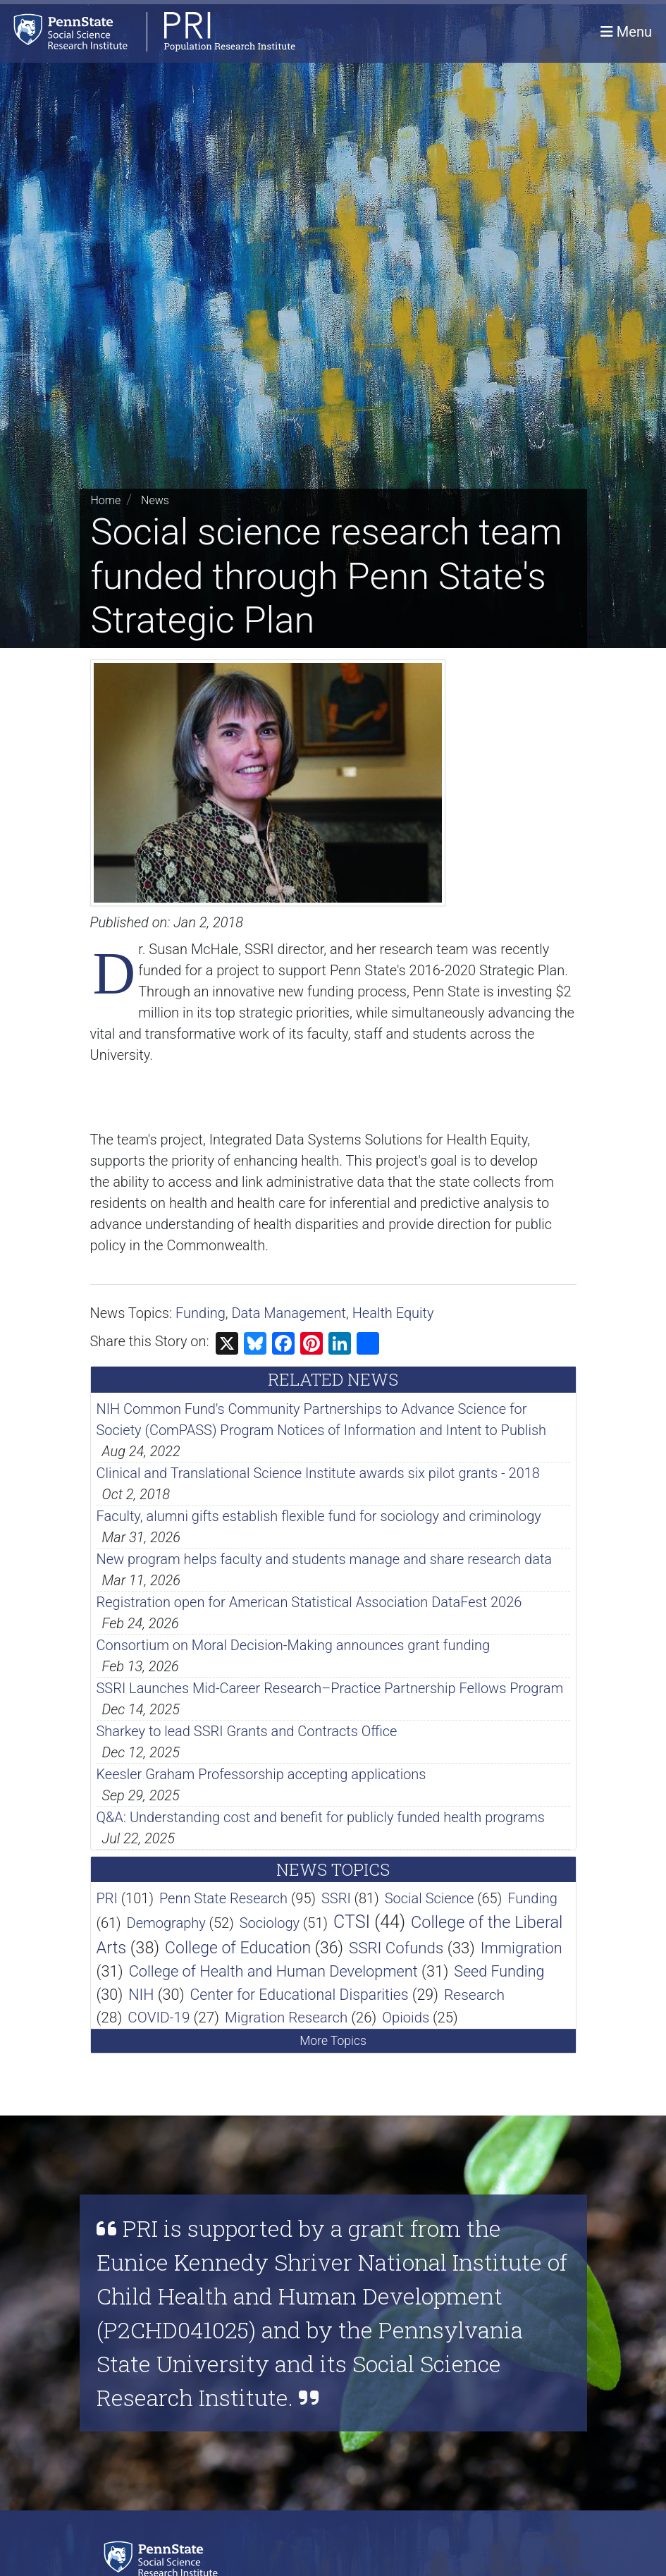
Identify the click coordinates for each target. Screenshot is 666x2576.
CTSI (351, 1922)
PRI (107, 1898)
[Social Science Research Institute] (163, 2558)
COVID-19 (159, 2017)
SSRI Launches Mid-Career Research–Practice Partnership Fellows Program (330, 1688)
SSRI (336, 1898)
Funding (200, 1313)
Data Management (288, 1313)
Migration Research (286, 2017)
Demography (166, 1923)
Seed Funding (499, 1971)
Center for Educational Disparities (299, 1994)
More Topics (333, 2041)
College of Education (238, 1948)
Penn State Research (223, 1898)
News (155, 500)
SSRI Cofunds (396, 1948)
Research (474, 1994)
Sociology (270, 1923)
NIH (141, 1994)
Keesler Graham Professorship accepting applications (261, 1774)
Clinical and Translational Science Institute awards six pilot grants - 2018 (318, 1473)
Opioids (405, 2017)
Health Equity (393, 1313)
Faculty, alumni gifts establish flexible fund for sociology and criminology (319, 1516)
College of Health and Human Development (273, 1971)
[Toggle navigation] (626, 32)
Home (106, 500)
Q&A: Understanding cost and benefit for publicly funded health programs (321, 1817)
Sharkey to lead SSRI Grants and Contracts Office (247, 1731)
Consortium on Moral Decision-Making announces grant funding (294, 1645)
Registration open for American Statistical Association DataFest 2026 (309, 1602)
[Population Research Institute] (147, 31)
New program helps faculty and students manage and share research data (325, 1559)
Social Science (429, 1898)
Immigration (521, 1948)
